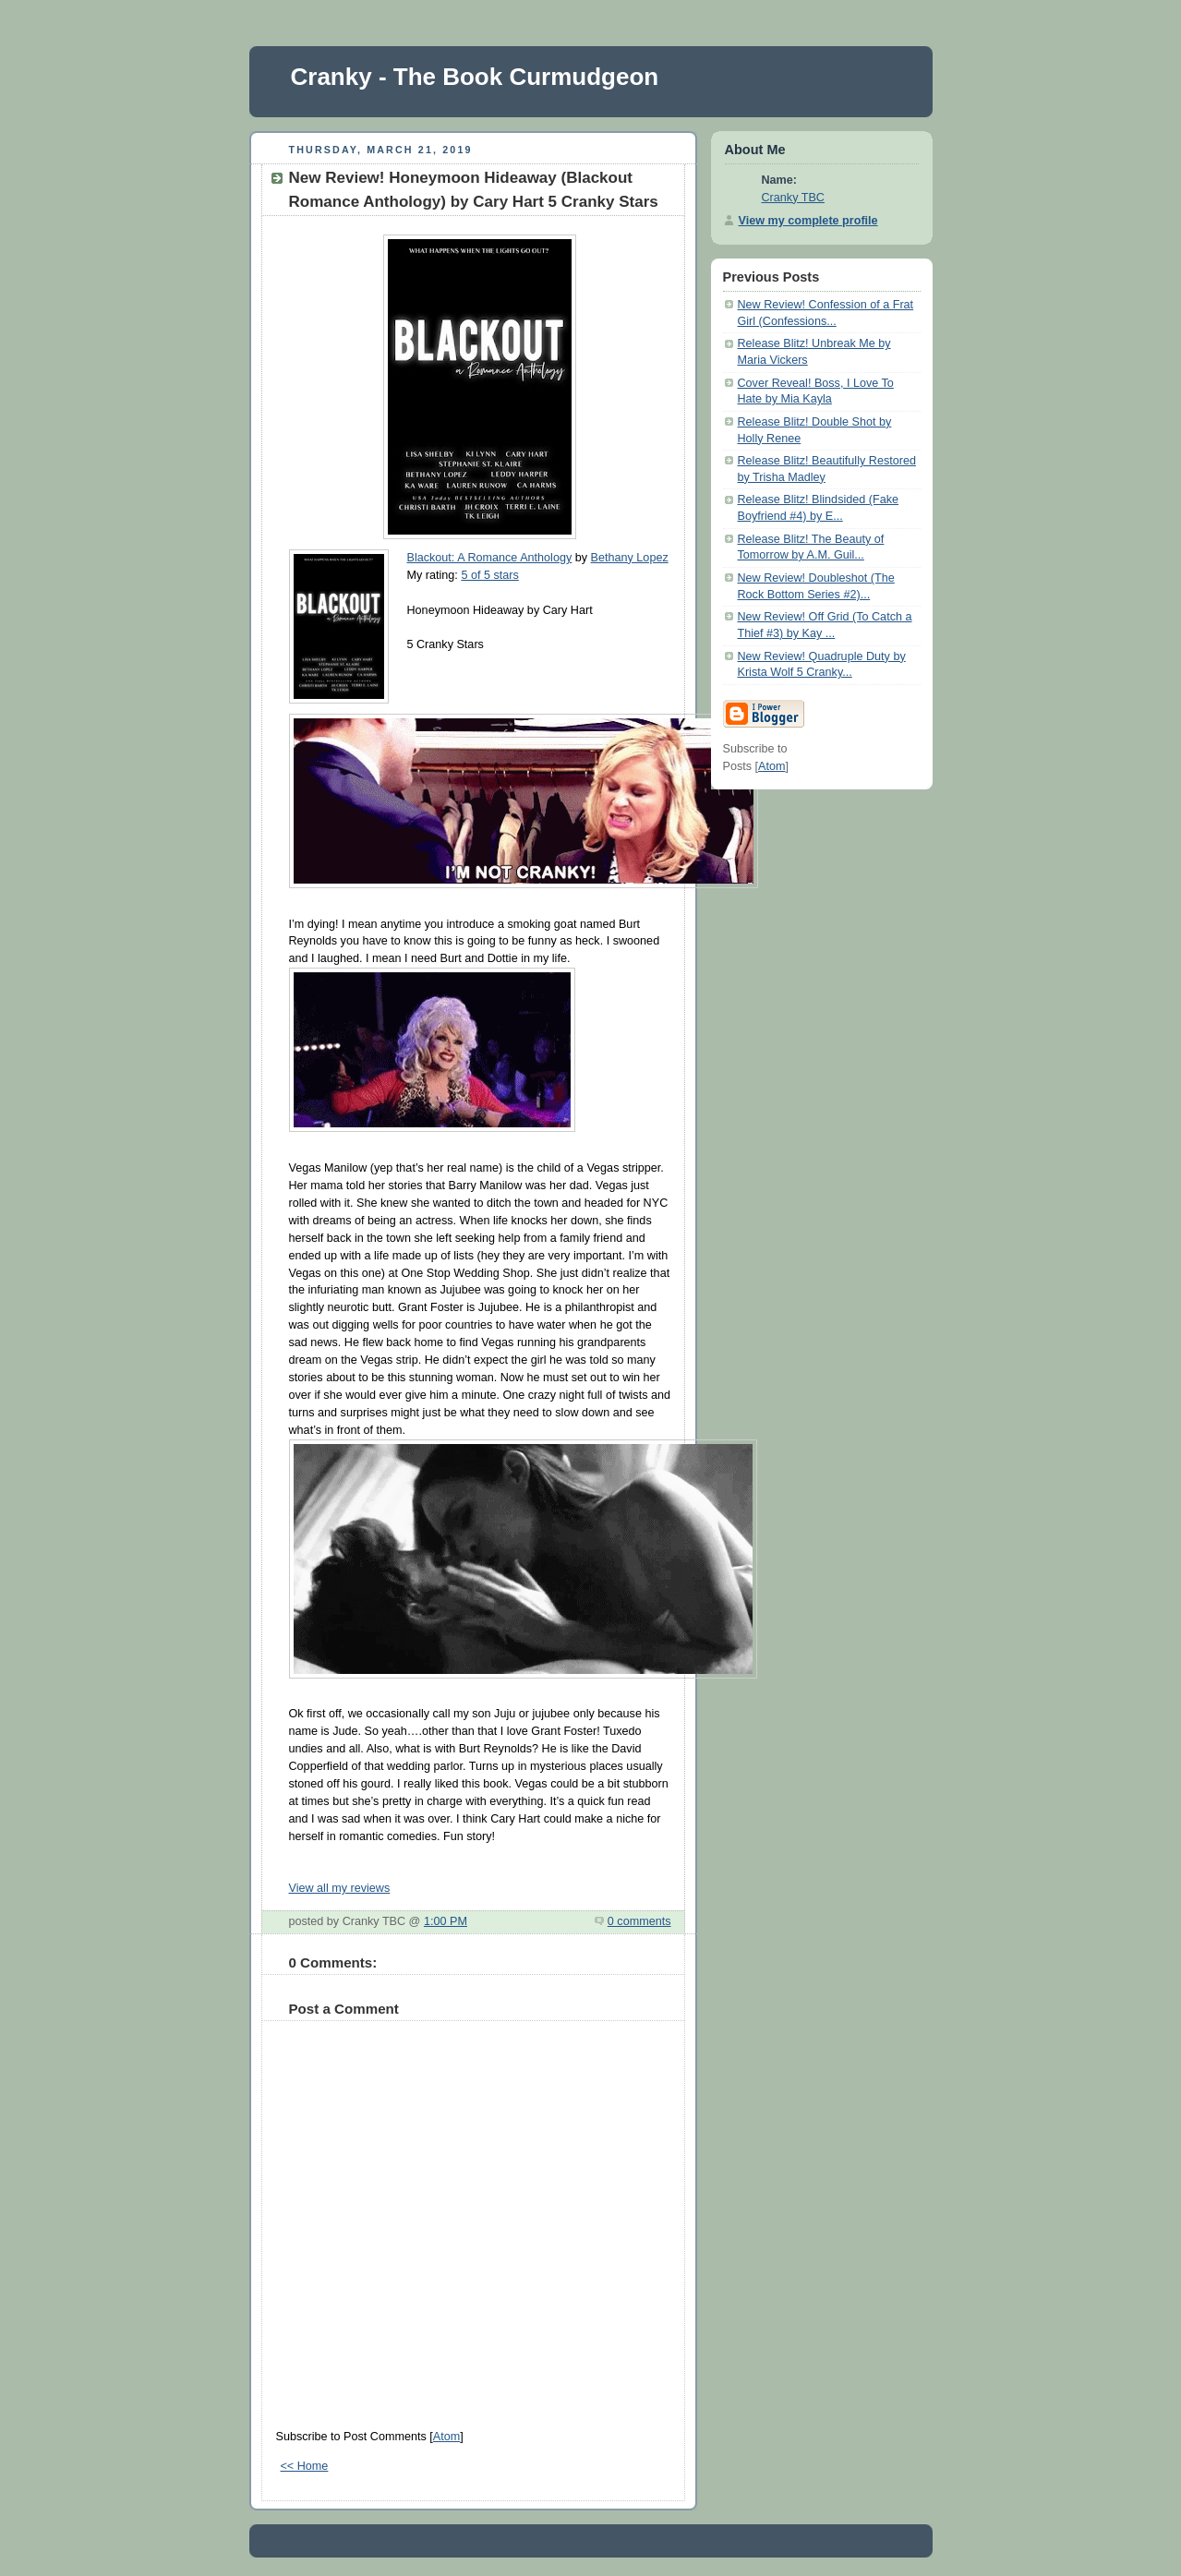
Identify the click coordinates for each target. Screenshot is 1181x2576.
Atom (446, 2436)
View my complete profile (808, 220)
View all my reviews (340, 1888)
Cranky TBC (793, 197)
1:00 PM (445, 1921)
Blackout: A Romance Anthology (489, 557)
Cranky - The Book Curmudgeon (475, 76)
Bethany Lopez (630, 557)
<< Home (305, 2466)
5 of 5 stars (489, 575)
